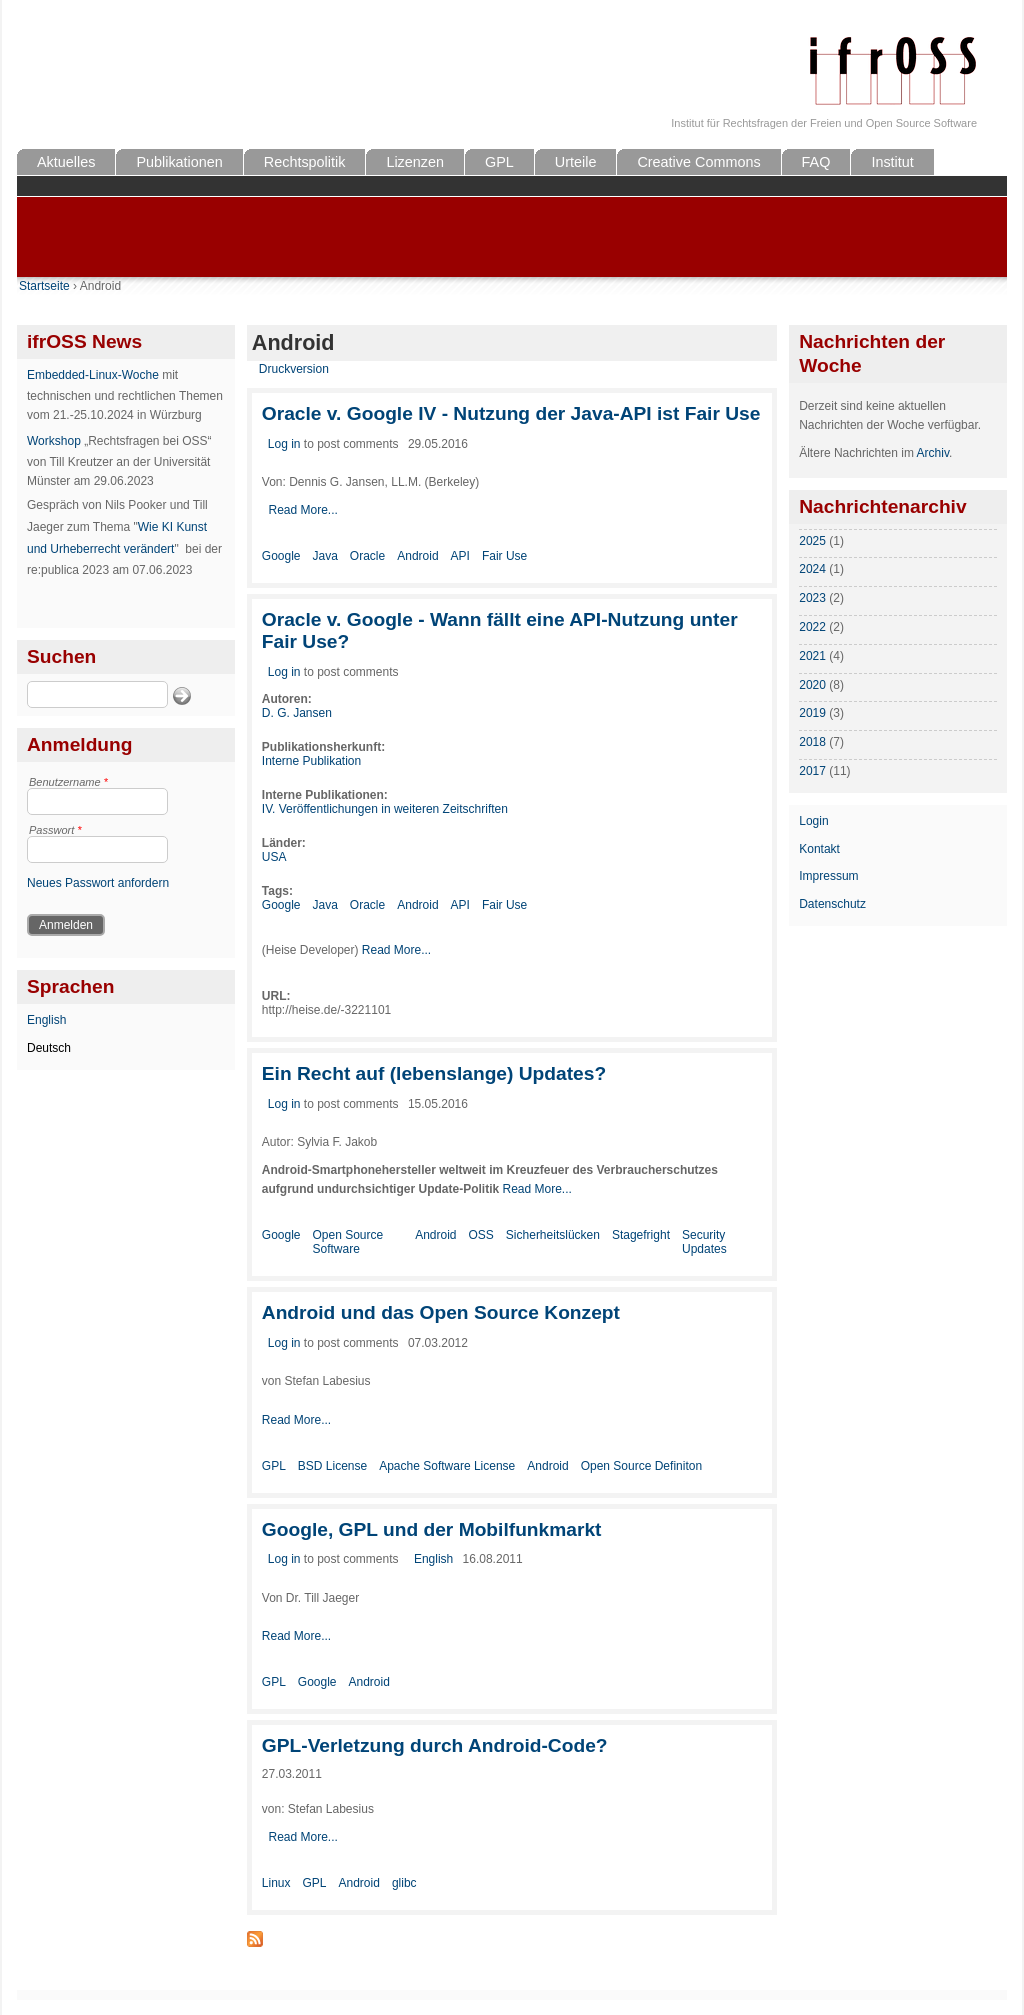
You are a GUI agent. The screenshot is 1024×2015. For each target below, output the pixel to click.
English (46, 1020)
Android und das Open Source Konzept (441, 1312)
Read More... (302, 510)
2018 (812, 742)
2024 (812, 569)
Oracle (367, 556)
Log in (284, 444)
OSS (481, 1235)
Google (281, 556)
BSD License (332, 1466)
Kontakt (819, 849)
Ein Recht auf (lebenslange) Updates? (434, 1073)
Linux (276, 1883)
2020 (812, 685)
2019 (812, 713)
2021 (812, 656)
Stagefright (641, 1235)
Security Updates (704, 1242)
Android (417, 556)
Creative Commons (698, 162)
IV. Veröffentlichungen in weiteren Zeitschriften (385, 809)
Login (813, 821)
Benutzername (68, 782)
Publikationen (179, 162)
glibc (404, 1883)
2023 (812, 598)
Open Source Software (348, 1242)
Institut (892, 162)
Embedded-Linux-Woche (93, 375)
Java (325, 556)
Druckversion (294, 369)
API (460, 556)
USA (274, 857)
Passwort (55, 830)
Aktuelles (66, 162)
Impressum (828, 876)
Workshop (54, 441)
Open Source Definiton (641, 1466)
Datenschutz (832, 904)
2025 (812, 541)
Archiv (933, 453)
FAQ (816, 162)
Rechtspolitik (305, 162)
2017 (812, 771)
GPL (499, 162)
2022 (812, 627)
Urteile (576, 162)
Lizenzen (415, 162)
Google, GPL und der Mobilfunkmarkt (432, 1529)
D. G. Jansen (297, 713)
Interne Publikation (311, 761)
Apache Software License (447, 1466)
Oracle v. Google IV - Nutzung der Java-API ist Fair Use (511, 413)
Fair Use (504, 556)
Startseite (44, 286)
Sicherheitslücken (553, 1235)
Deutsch (49, 1048)
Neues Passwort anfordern (98, 883)
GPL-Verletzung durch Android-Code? (435, 1745)
